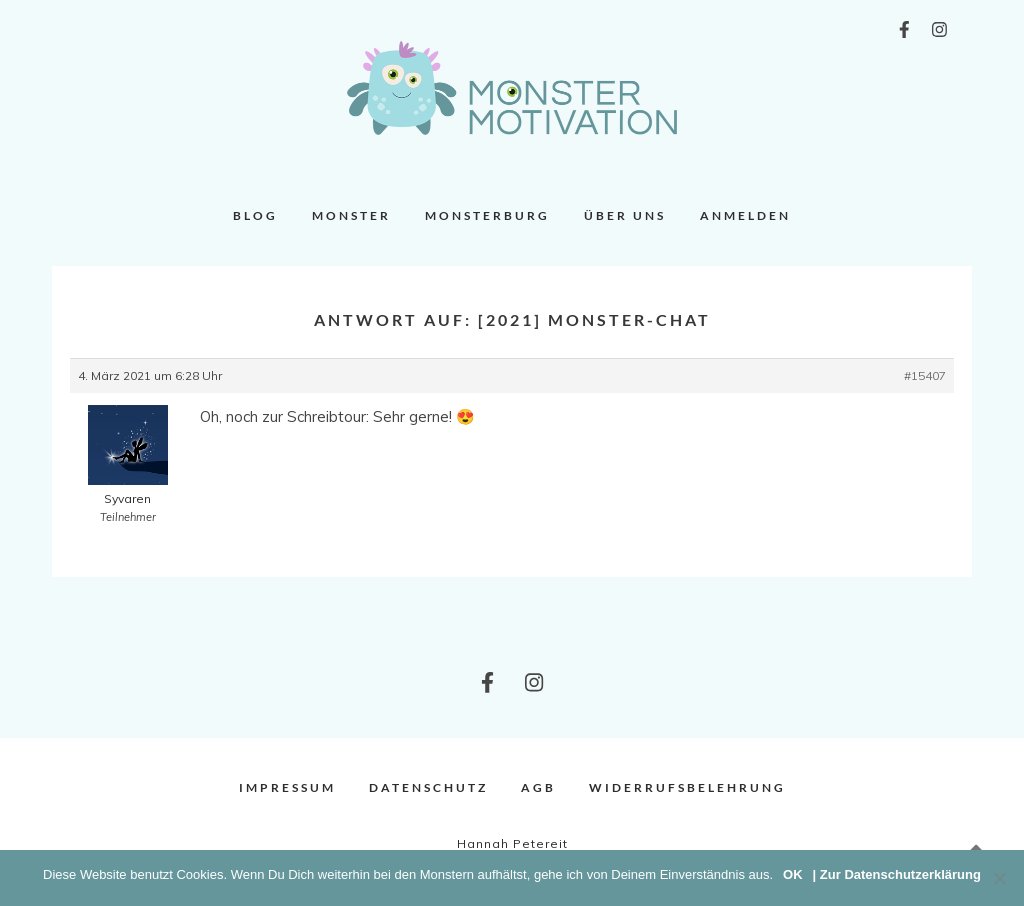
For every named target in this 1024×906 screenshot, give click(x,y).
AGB (538, 787)
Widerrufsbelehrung (687, 787)
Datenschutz (428, 787)
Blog (255, 215)
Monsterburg (487, 215)
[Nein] (999, 878)
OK (793, 874)
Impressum (287, 787)
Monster (351, 215)
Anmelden (745, 215)
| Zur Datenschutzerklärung (897, 874)
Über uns (625, 215)
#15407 (925, 375)
